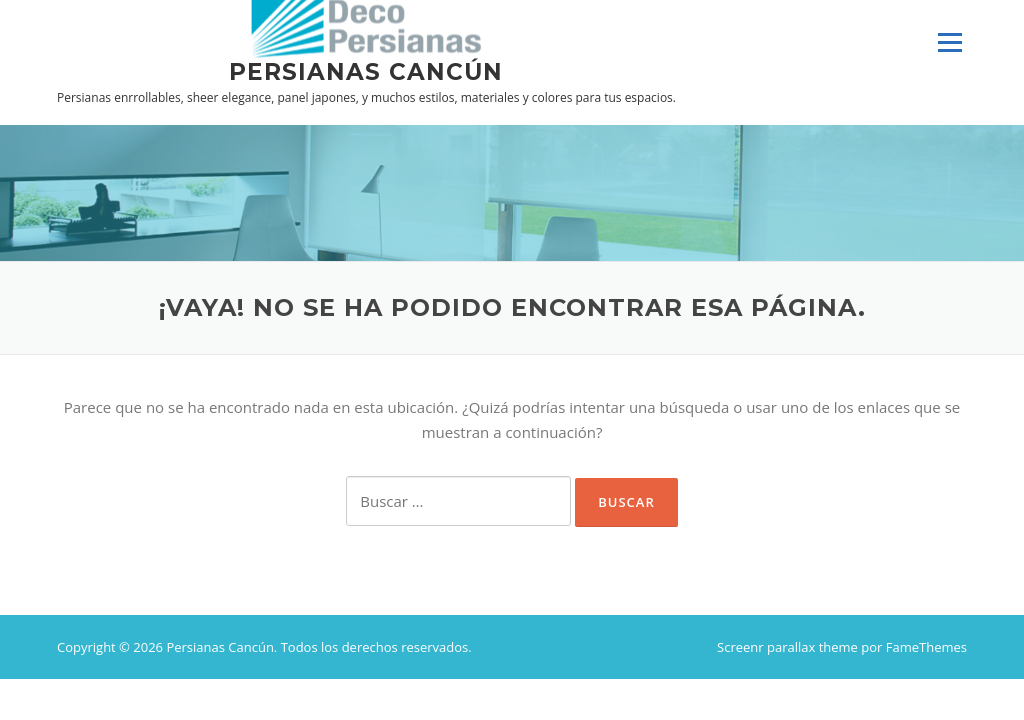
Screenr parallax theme (787, 647)
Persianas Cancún (366, 71)
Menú (949, 42)
